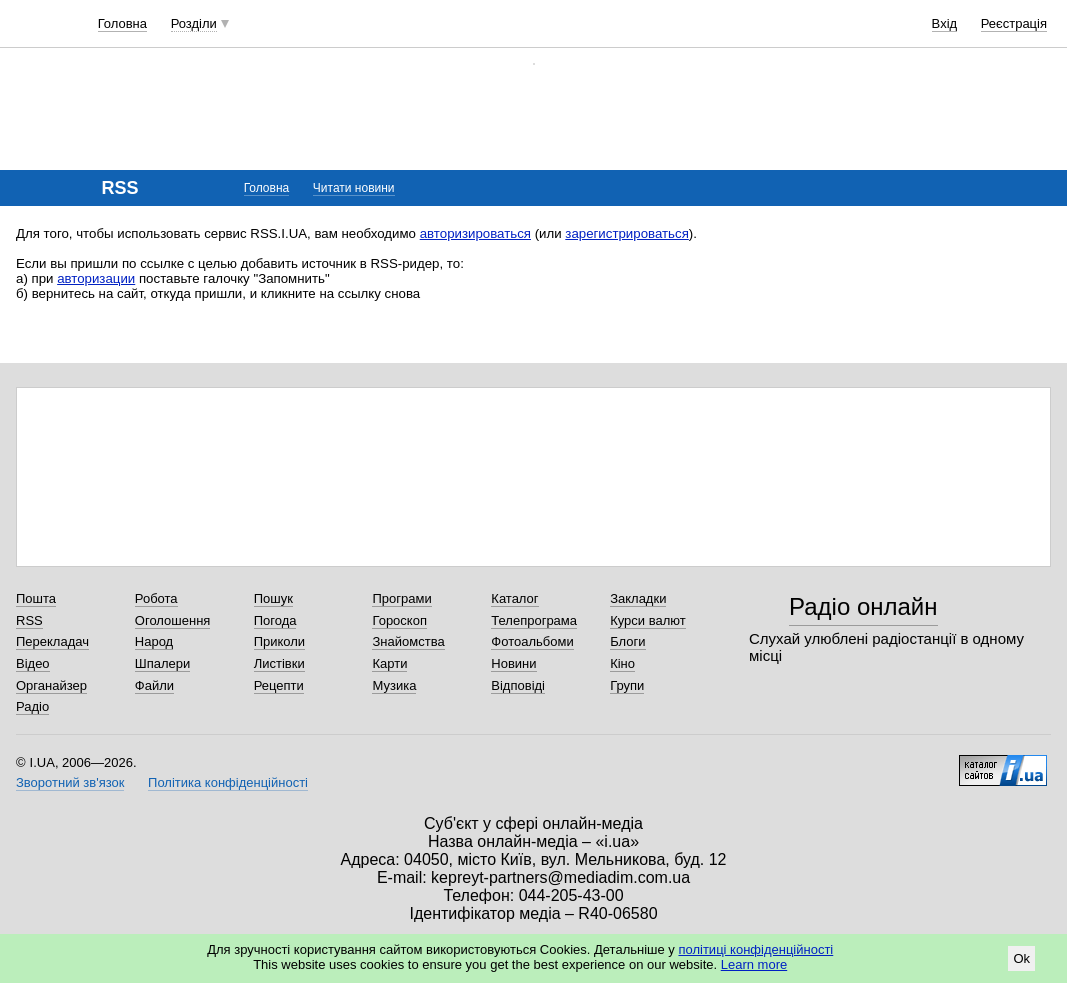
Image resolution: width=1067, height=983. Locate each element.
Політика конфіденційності (228, 782)
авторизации (96, 278)
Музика (394, 685)
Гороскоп (399, 620)
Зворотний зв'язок (70, 782)
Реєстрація (1014, 23)
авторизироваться (475, 233)
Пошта (36, 598)
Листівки (279, 663)
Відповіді (518, 685)
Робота (156, 598)
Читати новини (354, 188)
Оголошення (173, 620)
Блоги (627, 641)
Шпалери (163, 663)
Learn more (754, 964)
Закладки (638, 598)
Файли (154, 685)
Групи (627, 685)
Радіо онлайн (863, 606)
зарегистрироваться (627, 233)
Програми (401, 598)
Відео (33, 663)
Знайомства (408, 641)
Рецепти (279, 685)
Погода (275, 620)
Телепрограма (534, 620)
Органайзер (51, 685)
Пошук (273, 598)
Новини (513, 663)
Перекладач (52, 641)
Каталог (514, 598)
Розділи (194, 23)
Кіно (622, 663)
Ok (1021, 958)
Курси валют (648, 620)
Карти (389, 663)
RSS (29, 620)
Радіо (32, 706)
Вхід (945, 23)
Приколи (279, 641)
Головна (122, 23)
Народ (154, 641)
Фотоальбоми (532, 641)
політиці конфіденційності (755, 949)
